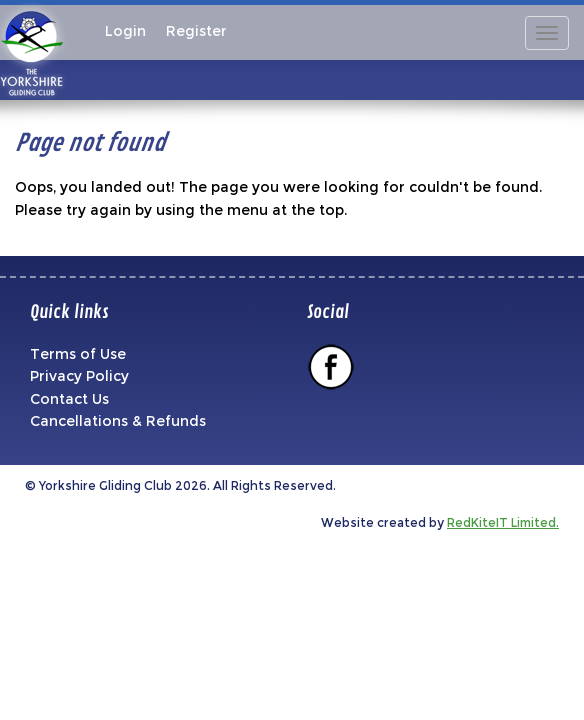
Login (125, 31)
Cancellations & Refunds (118, 421)
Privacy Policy (79, 376)
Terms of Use (78, 354)
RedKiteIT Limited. (503, 522)
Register (196, 31)
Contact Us (69, 399)
